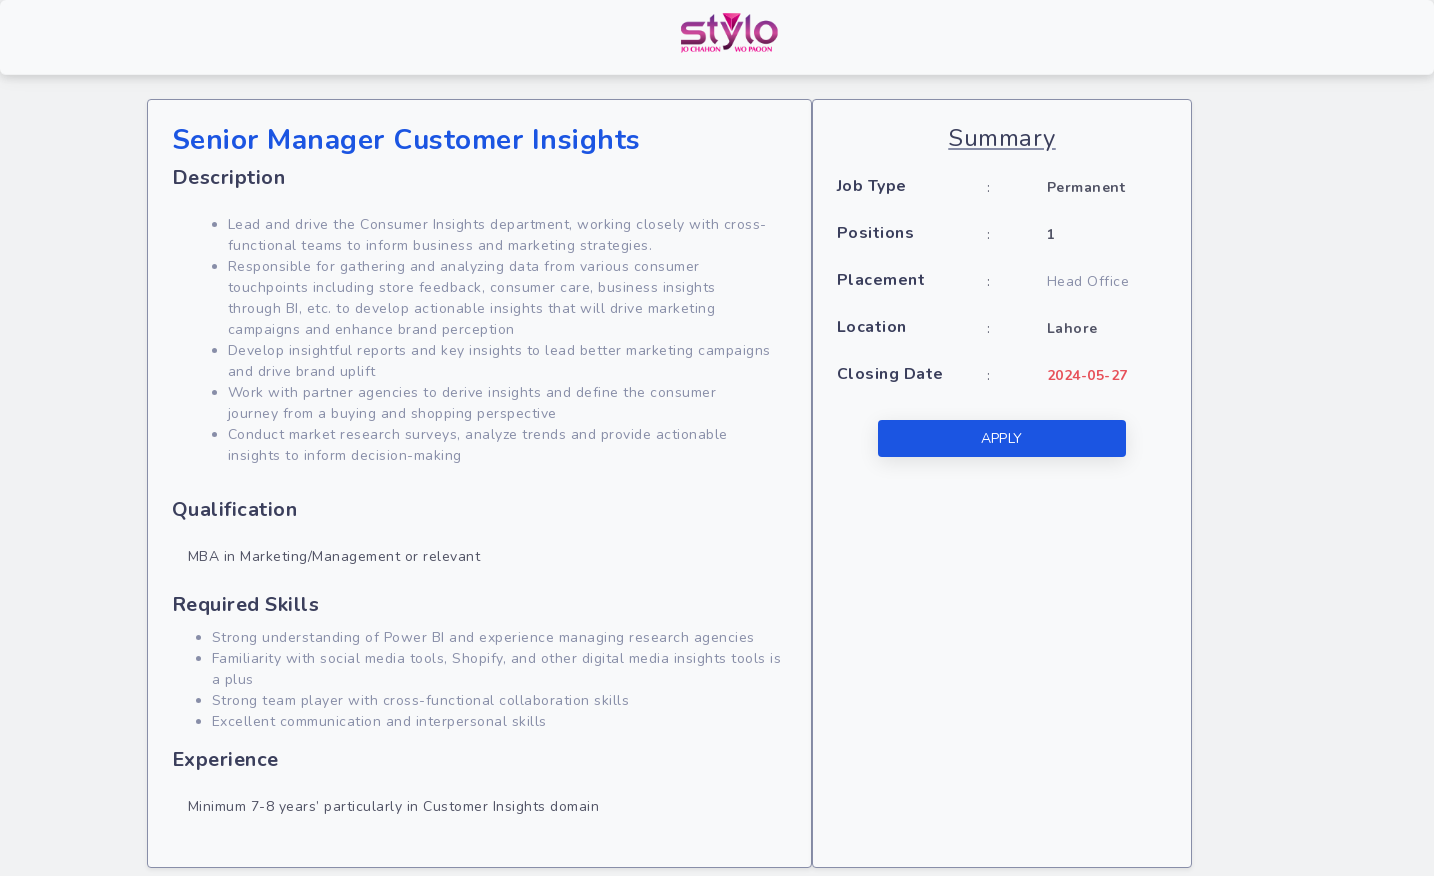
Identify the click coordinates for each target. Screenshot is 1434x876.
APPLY (1002, 438)
